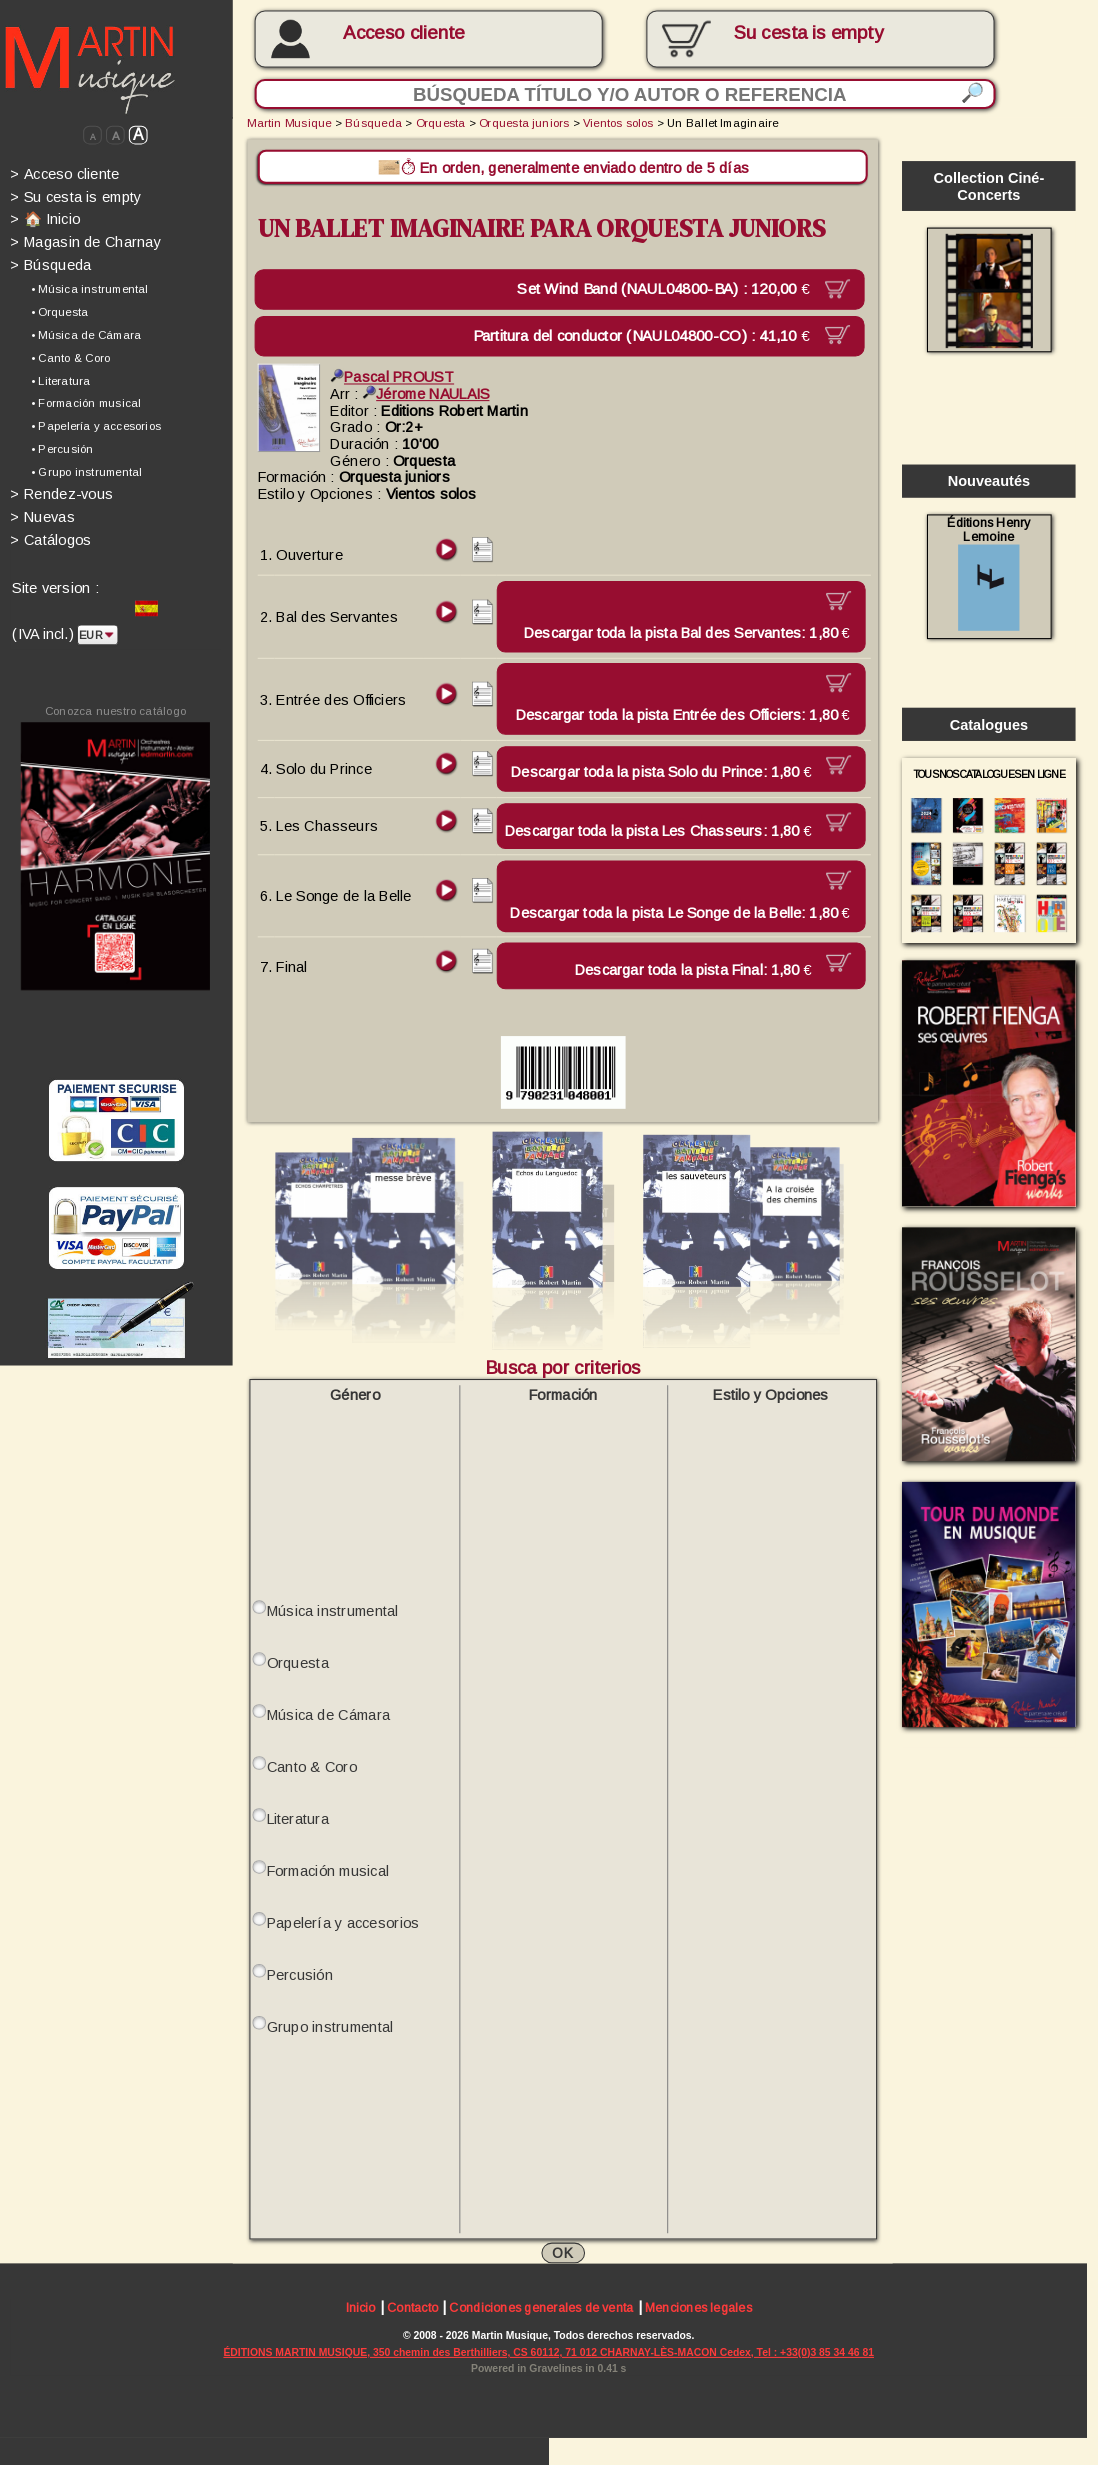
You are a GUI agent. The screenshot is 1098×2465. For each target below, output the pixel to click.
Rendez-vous (61, 493)
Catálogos (50, 539)
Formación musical (328, 1869)
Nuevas (42, 516)
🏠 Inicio (45, 219)
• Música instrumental (89, 289)
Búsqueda (50, 265)
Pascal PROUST (392, 376)
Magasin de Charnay (85, 242)
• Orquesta (59, 312)
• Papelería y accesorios (96, 426)
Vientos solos (618, 122)
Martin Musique (289, 122)
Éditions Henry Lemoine (988, 572)
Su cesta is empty (75, 196)
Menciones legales (698, 2308)
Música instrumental (333, 1609)
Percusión (300, 1973)
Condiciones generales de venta (541, 2308)
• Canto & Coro (70, 357)
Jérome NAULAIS (426, 393)
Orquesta (441, 122)
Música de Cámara (329, 1713)
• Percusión (62, 449)
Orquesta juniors (524, 122)
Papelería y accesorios (343, 1921)
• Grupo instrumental (86, 472)
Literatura (298, 1817)
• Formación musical (86, 403)
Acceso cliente (404, 33)
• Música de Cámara (86, 334)
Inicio (361, 2308)
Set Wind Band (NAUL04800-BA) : (671, 288)
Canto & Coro (312, 1765)
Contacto (412, 2308)
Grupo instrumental (330, 2025)
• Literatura (60, 380)
